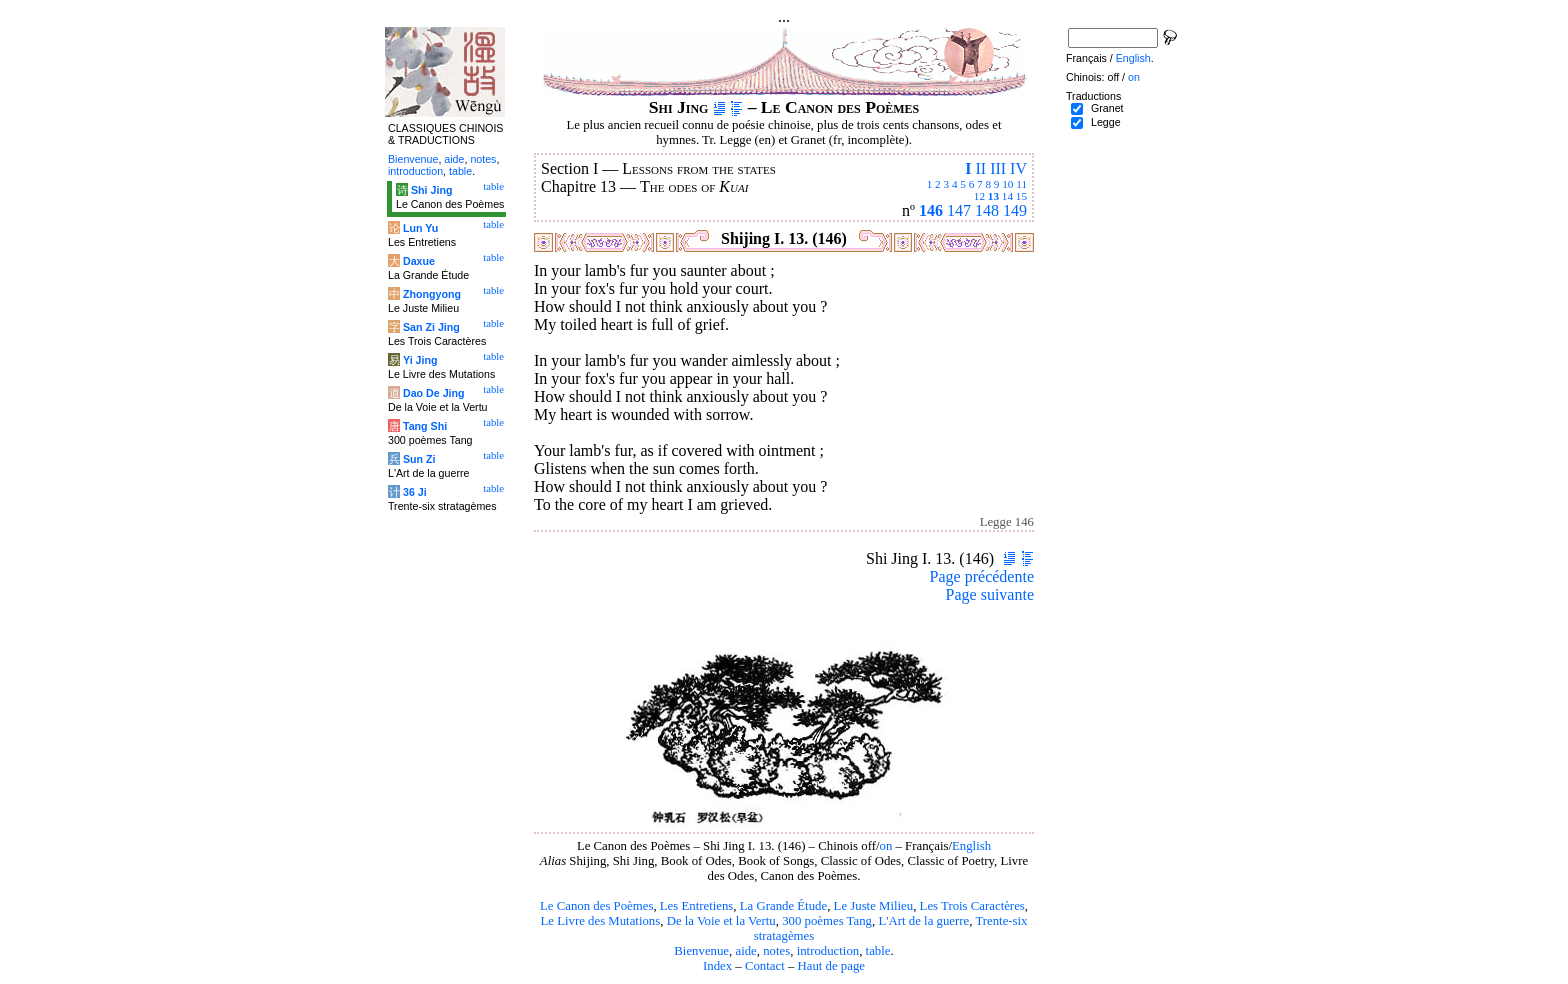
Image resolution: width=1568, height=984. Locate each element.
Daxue (419, 261)
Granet (1107, 108)
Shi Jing (431, 190)
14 (1007, 196)
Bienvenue (701, 951)
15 (1021, 196)
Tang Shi (425, 426)
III (998, 168)
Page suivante (990, 594)
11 (1021, 184)
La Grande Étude (783, 906)
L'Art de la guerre (923, 921)
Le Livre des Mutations (600, 921)
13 (993, 196)
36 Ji (415, 492)
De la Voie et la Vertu (721, 921)
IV (1018, 168)
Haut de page (832, 966)
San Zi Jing (431, 327)
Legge (1106, 122)
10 (1007, 184)
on (885, 846)
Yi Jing (420, 360)
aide (745, 951)
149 (1015, 210)
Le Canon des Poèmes (596, 906)
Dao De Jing (434, 393)
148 (987, 210)
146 (931, 210)
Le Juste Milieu (874, 906)
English (971, 846)
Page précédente (982, 576)
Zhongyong (432, 294)
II (980, 168)
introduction (828, 951)
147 (959, 210)
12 (979, 196)
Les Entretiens (697, 906)
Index (717, 966)
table (878, 951)
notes (776, 951)
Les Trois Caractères (972, 906)
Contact (765, 966)
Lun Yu (420, 228)
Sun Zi (419, 459)
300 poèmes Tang (827, 921)
